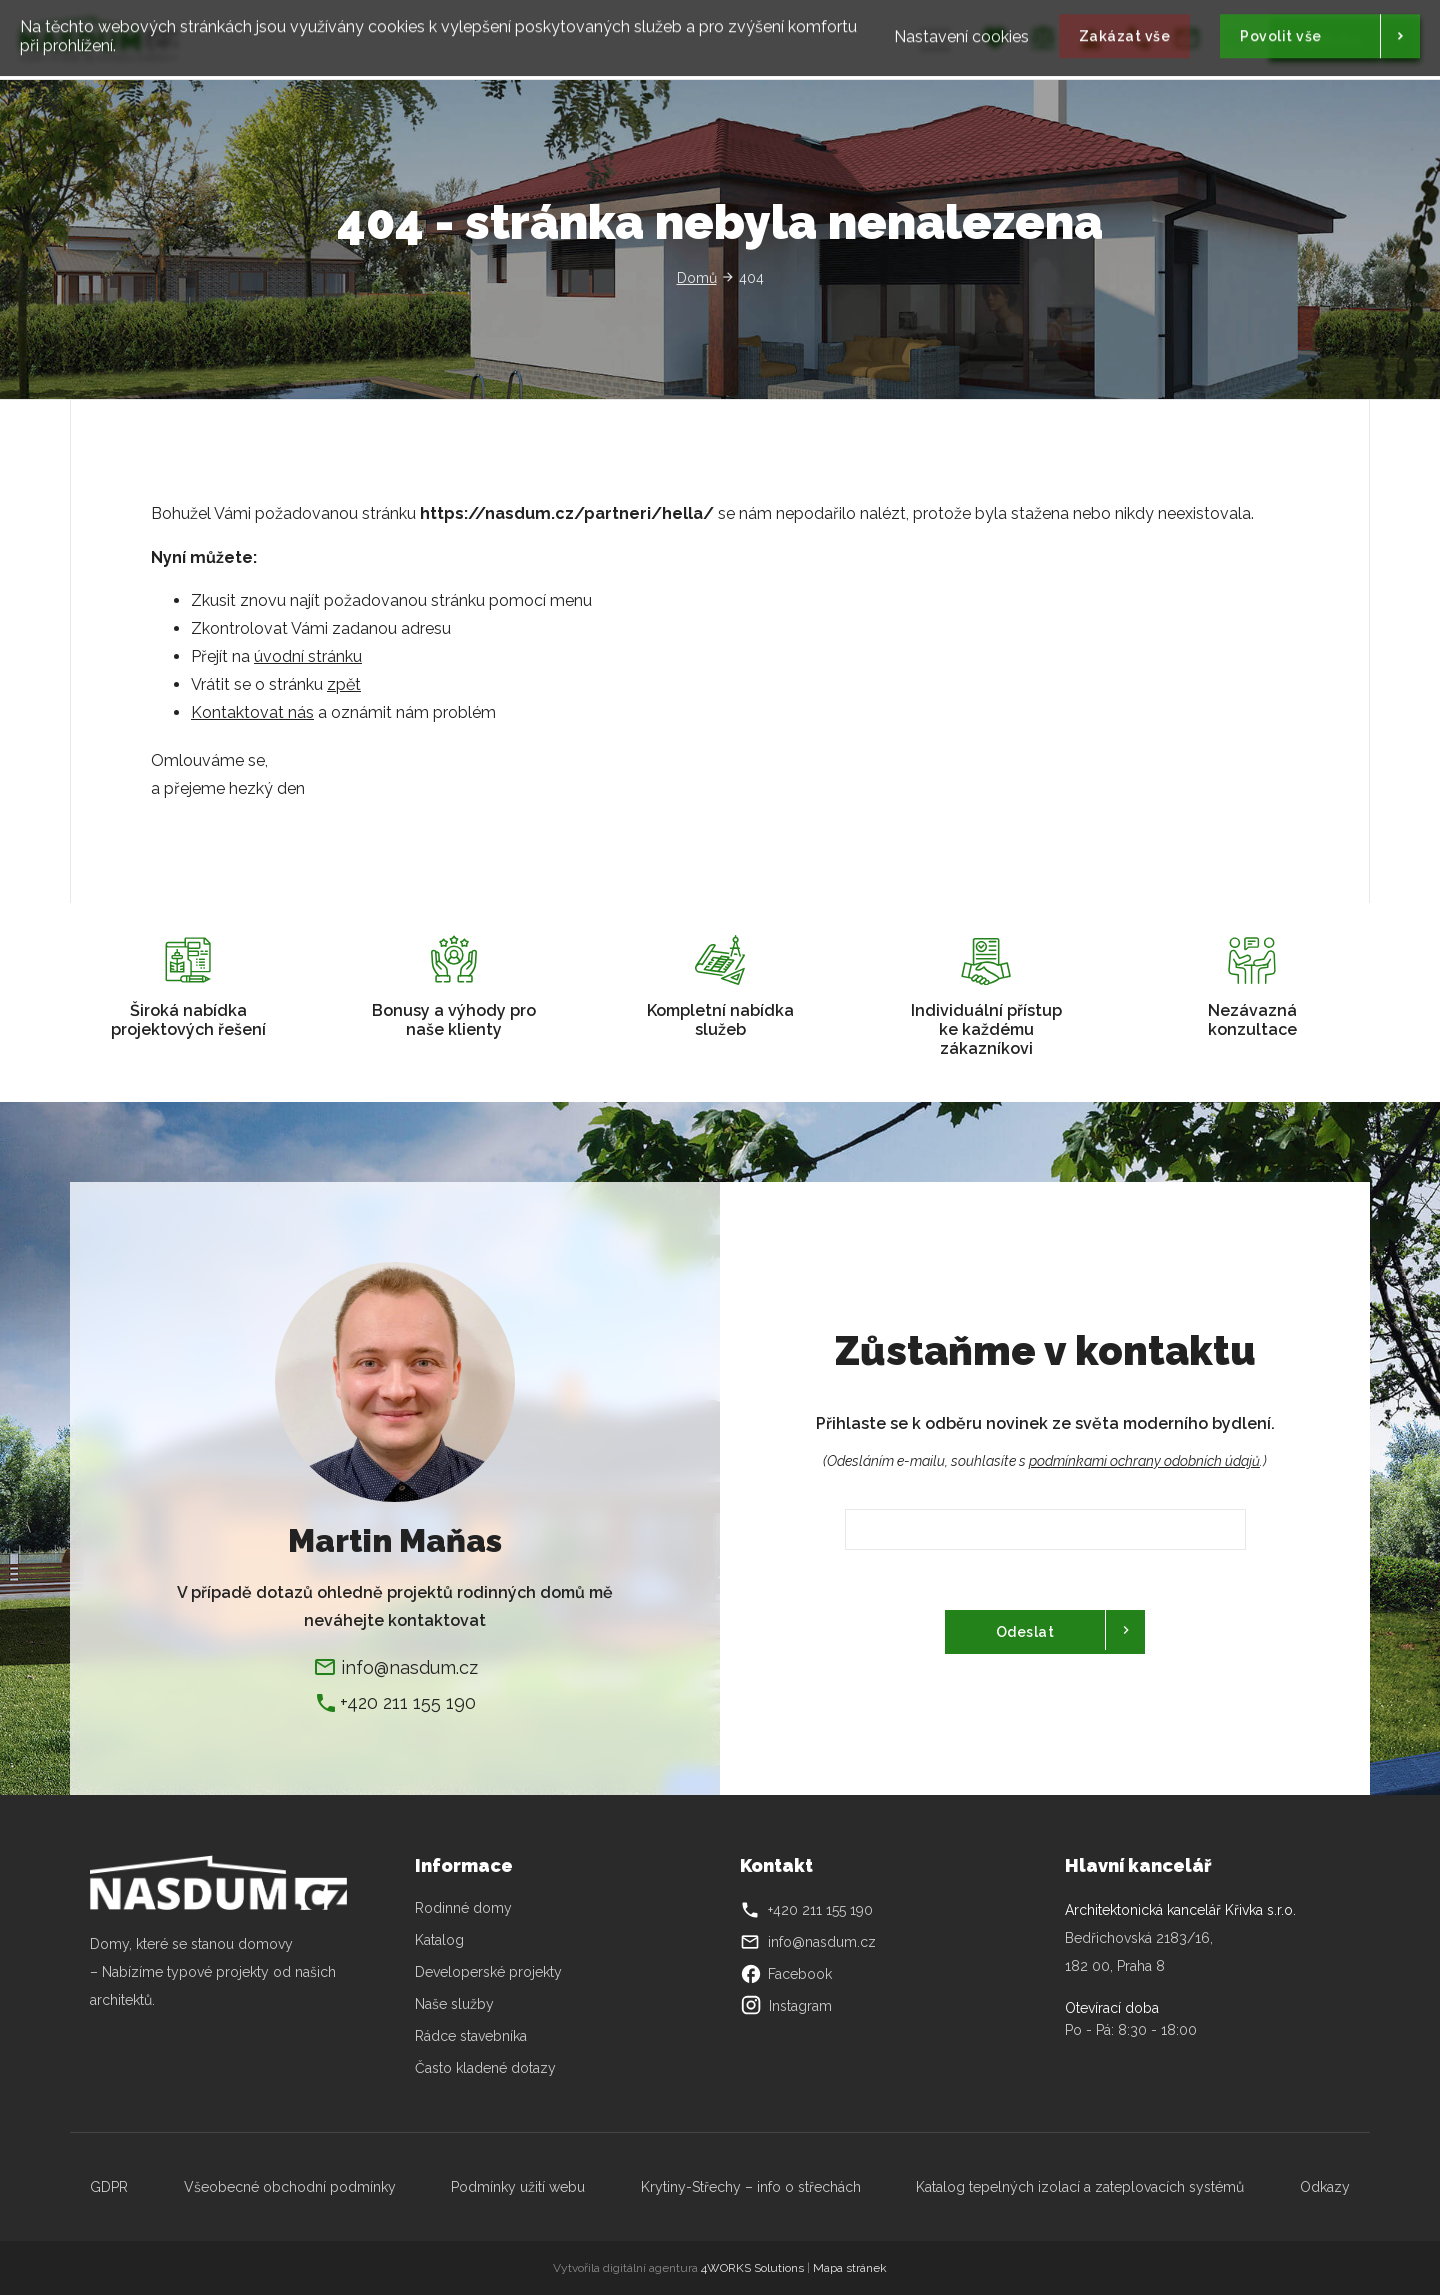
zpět (344, 684)
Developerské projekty (488, 1972)
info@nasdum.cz (409, 1667)
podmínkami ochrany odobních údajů (1144, 1461)
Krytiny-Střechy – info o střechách (751, 2187)
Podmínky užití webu (518, 2187)
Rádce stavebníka (471, 2036)
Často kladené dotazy (485, 2068)
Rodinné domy (463, 1908)
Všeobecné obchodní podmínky (290, 2187)
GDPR (109, 2187)
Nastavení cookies (961, 31)
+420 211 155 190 (408, 1702)
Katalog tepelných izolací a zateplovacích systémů (1080, 2187)
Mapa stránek (850, 2268)
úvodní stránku (308, 656)
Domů (697, 278)
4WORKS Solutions (752, 2268)
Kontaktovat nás (252, 712)
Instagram (786, 2006)
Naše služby (454, 2004)
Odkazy (1325, 2187)
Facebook (786, 1974)
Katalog (441, 1940)
